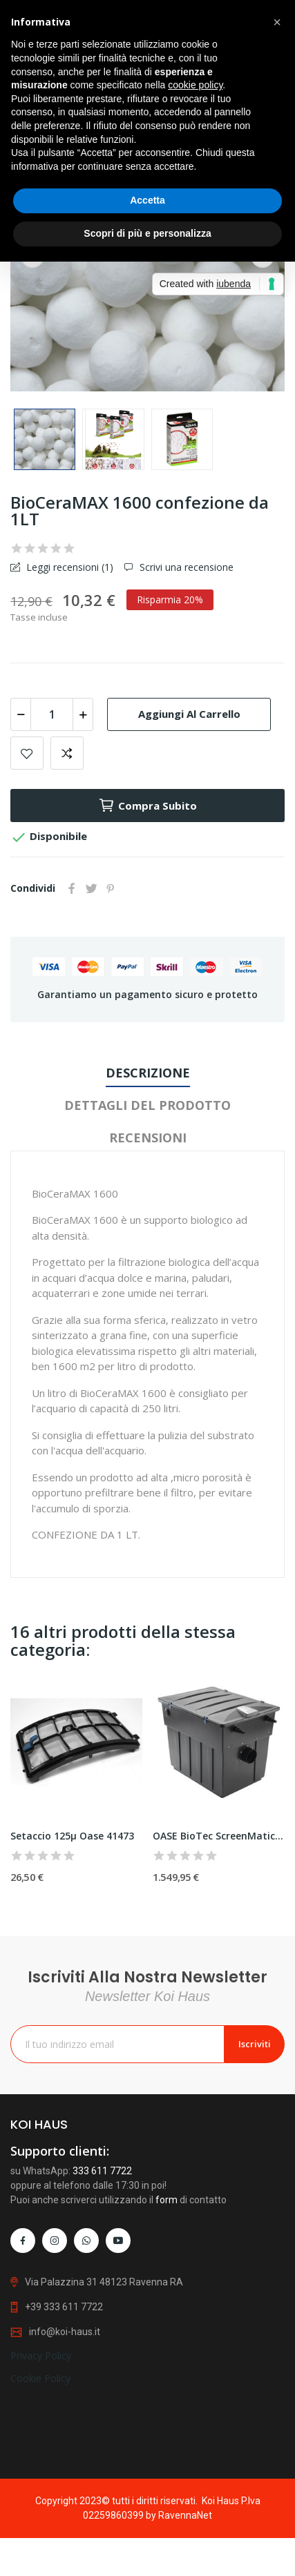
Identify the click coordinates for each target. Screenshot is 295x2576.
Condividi (72, 888)
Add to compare (67, 753)
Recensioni (148, 1137)
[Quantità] (52, 714)
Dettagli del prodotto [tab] (147, 1105)
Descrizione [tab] (148, 1072)
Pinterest (110, 888)
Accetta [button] (147, 200)
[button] (277, 22)
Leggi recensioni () (68, 567)
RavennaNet (185, 2515)
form (166, 2313)
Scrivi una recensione (185, 567)
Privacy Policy (40, 2452)
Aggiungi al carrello (189, 714)
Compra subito (147, 805)
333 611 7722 (102, 2284)
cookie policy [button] (195, 84)
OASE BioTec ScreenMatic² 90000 (219, 1835)
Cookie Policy (40, 2474)
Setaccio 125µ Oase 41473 (72, 1835)
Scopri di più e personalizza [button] (147, 233)
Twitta (91, 888)
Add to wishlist (27, 753)
